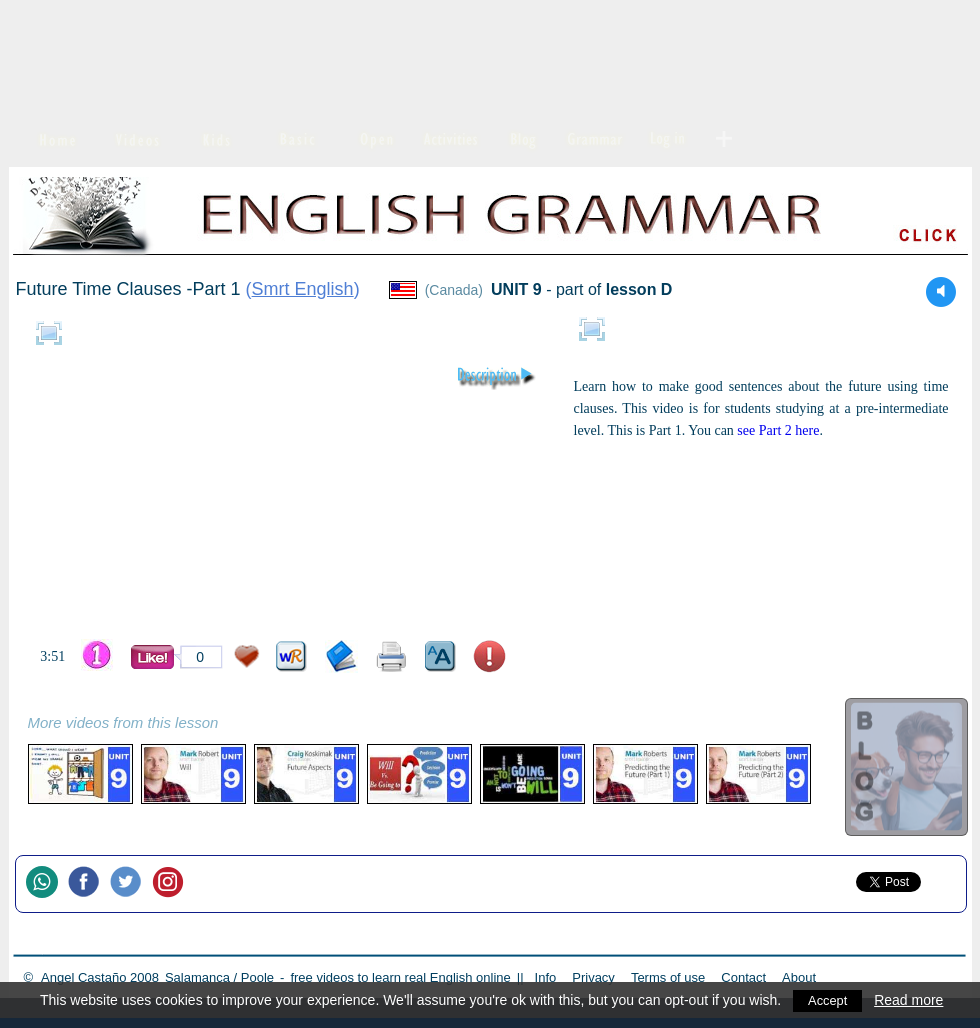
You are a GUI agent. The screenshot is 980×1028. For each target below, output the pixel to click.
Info (546, 977)
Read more (912, 1000)
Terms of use (668, 977)
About (799, 977)
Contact (743, 977)
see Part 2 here (778, 430)
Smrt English (303, 289)
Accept (829, 1000)
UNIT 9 (516, 289)
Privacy (593, 977)
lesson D (639, 289)
